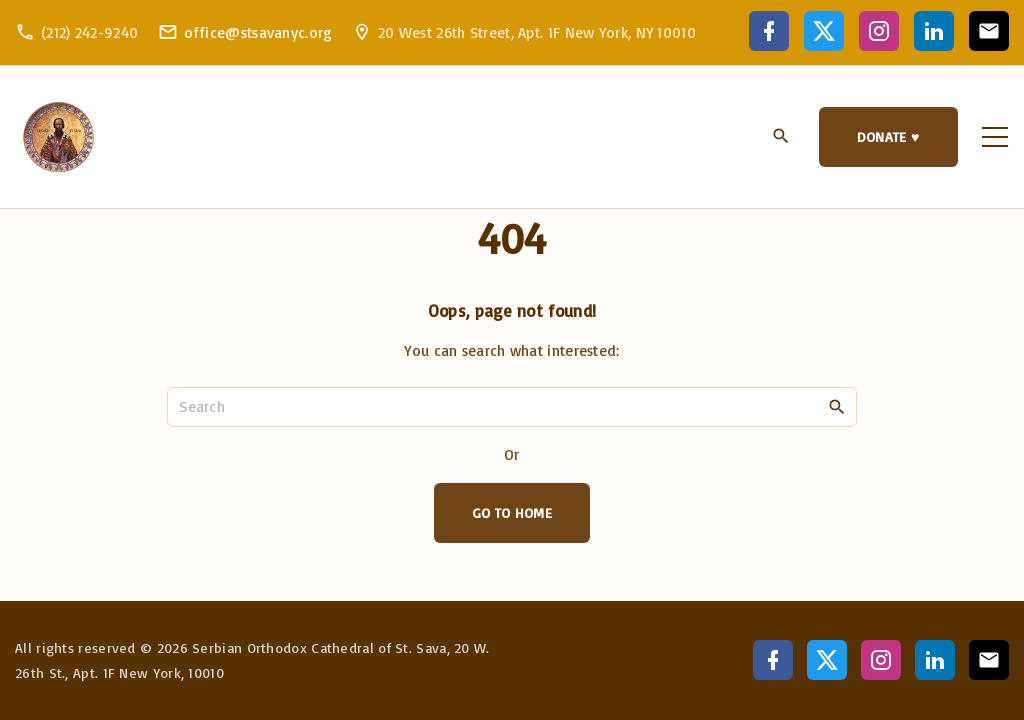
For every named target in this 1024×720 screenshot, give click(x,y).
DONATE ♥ (888, 136)
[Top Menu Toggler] (995, 137)
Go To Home (512, 512)
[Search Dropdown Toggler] (781, 137)
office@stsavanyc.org (258, 32)
